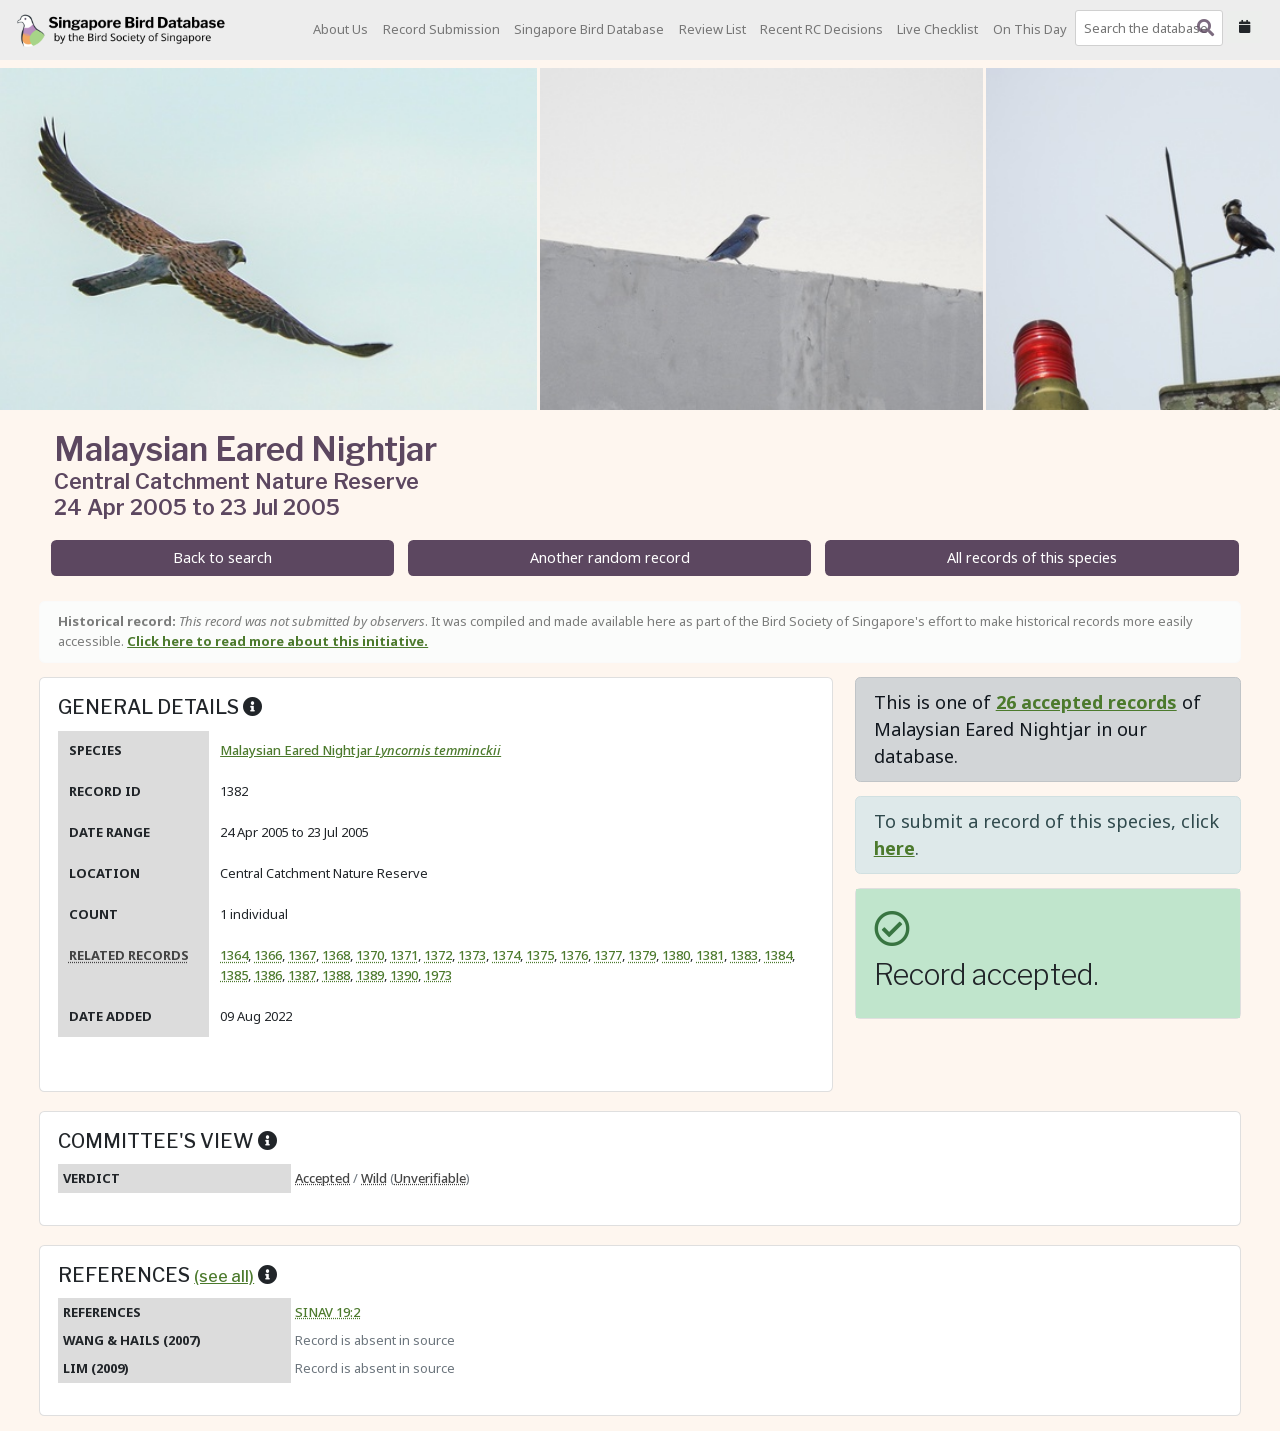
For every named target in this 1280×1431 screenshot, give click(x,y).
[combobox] (1153, 28)
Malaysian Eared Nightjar (360, 750)
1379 (642, 955)
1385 (234, 975)
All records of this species (1032, 557)
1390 (404, 975)
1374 (506, 955)
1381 (710, 955)
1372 (438, 955)
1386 (268, 975)
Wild (374, 1178)
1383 (744, 955)
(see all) (224, 1276)
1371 (404, 955)
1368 (336, 955)
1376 (574, 955)
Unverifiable (430, 1178)
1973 (438, 975)
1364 (234, 955)
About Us (340, 29)
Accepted (322, 1178)
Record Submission (441, 29)
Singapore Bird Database (589, 29)
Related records (129, 955)
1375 (540, 955)
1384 (778, 955)
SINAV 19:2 (327, 1312)
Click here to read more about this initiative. (277, 641)
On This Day (1030, 29)
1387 (302, 975)
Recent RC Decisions (821, 29)
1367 (302, 955)
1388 (336, 975)
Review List (712, 29)
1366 (268, 955)
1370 (370, 955)
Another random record (610, 557)
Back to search (222, 557)
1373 (472, 955)
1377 (608, 955)
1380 (676, 955)
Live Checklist (937, 29)
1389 (370, 975)
